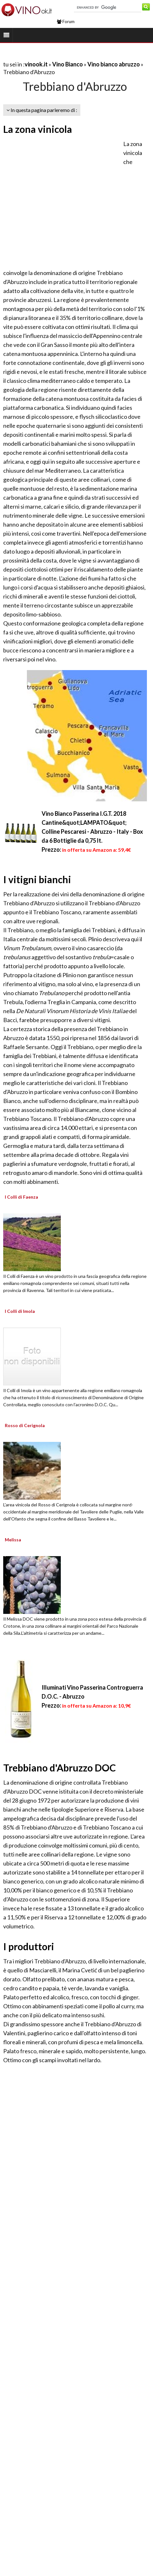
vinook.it (36, 64)
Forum (66, 21)
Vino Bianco (67, 64)
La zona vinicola (37, 129)
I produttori (28, 1946)
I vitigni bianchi (37, 879)
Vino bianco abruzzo (113, 64)
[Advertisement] (60, 202)
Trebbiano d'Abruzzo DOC (59, 1767)
